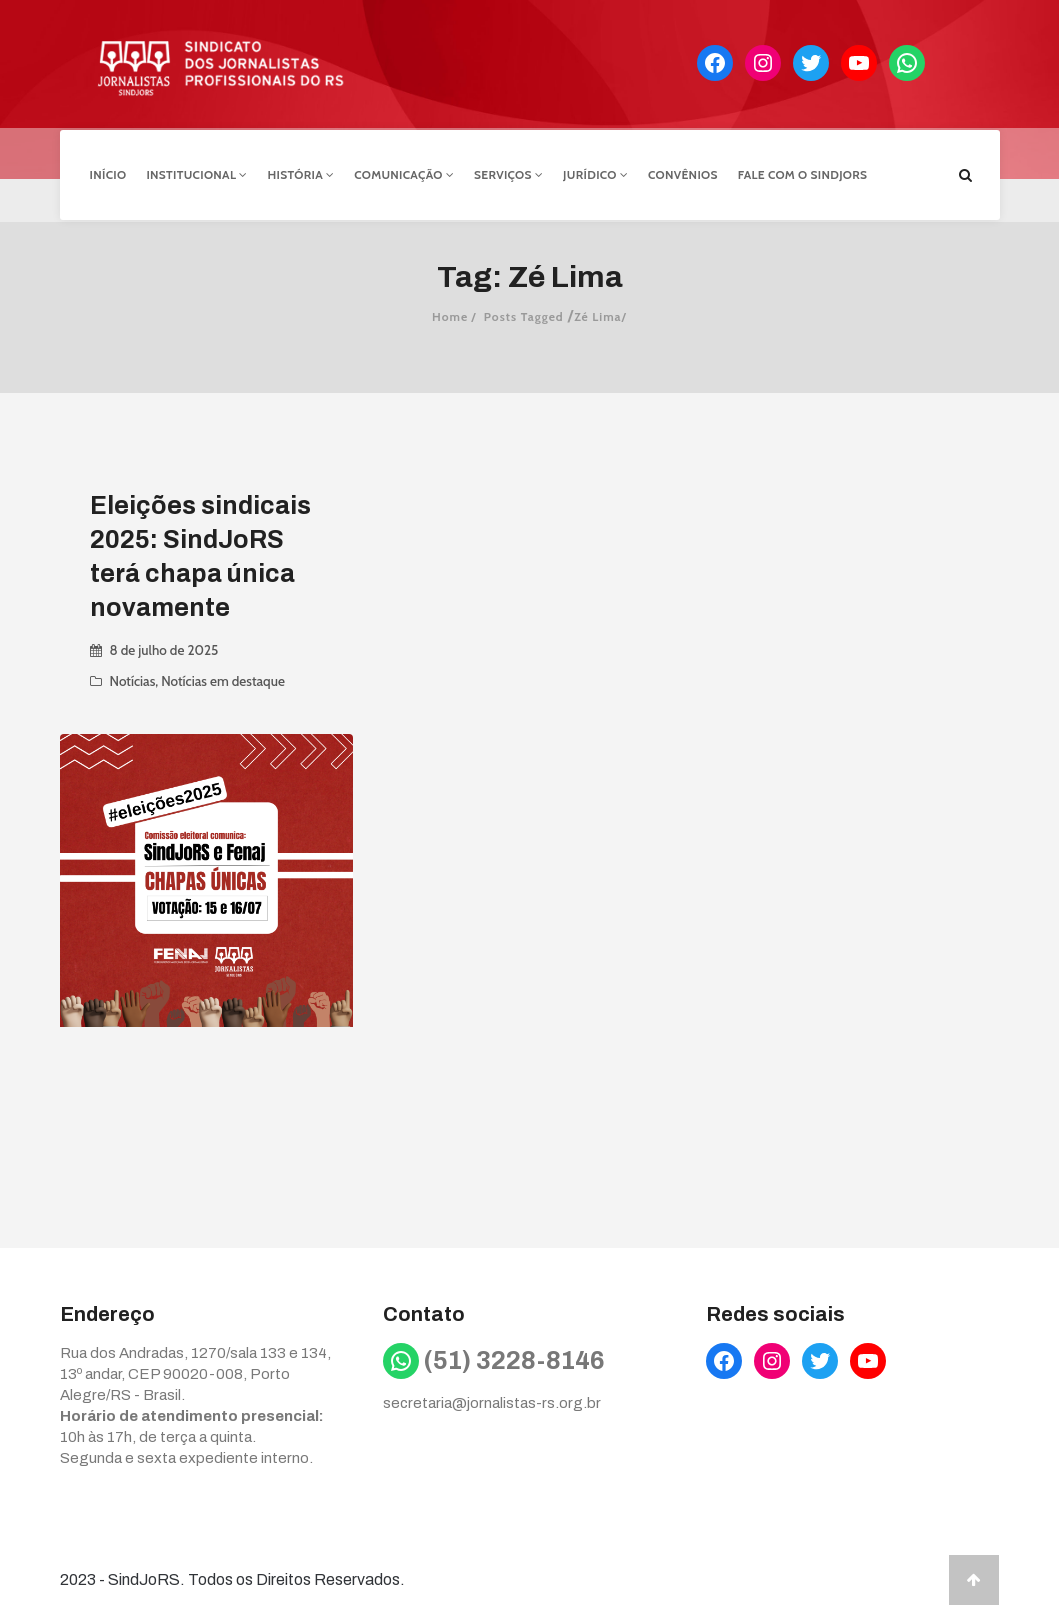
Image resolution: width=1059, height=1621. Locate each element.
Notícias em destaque (223, 677)
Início (108, 172)
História (301, 172)
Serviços (508, 172)
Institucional (196, 172)
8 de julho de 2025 (164, 646)
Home (450, 312)
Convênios (683, 172)
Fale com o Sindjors (803, 172)
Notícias (133, 677)
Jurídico (595, 172)
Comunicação (404, 172)
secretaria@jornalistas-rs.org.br (492, 1399)
